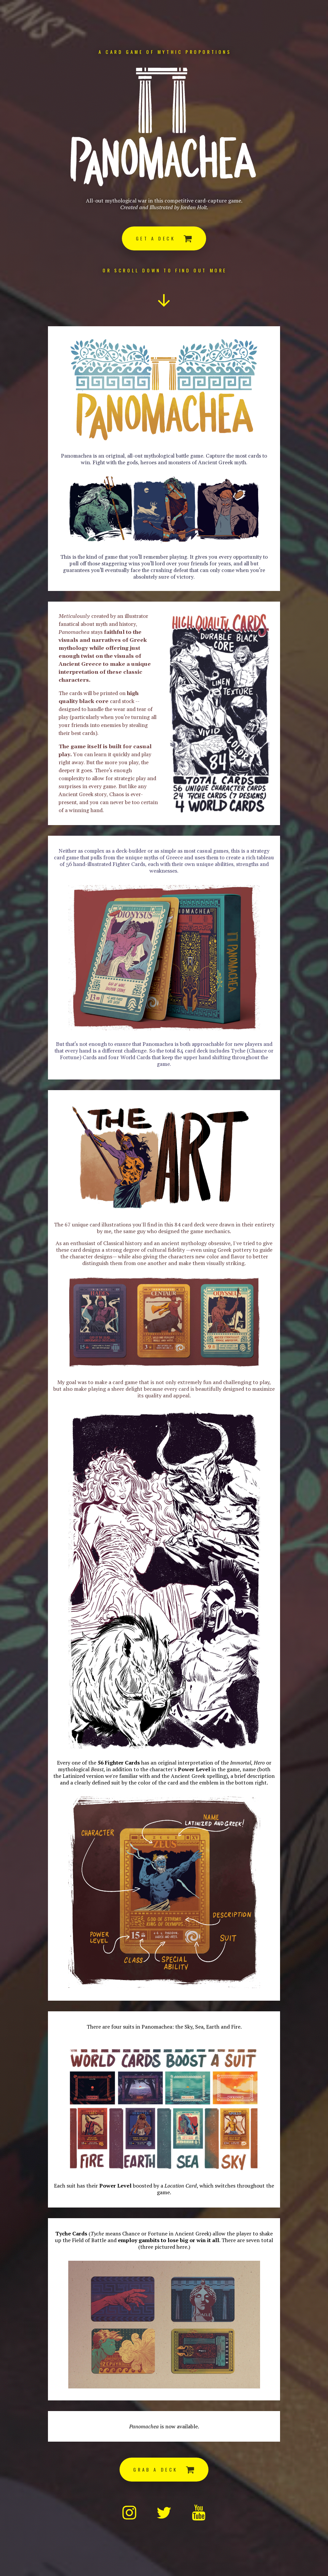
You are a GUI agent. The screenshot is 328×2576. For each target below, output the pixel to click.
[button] (164, 238)
